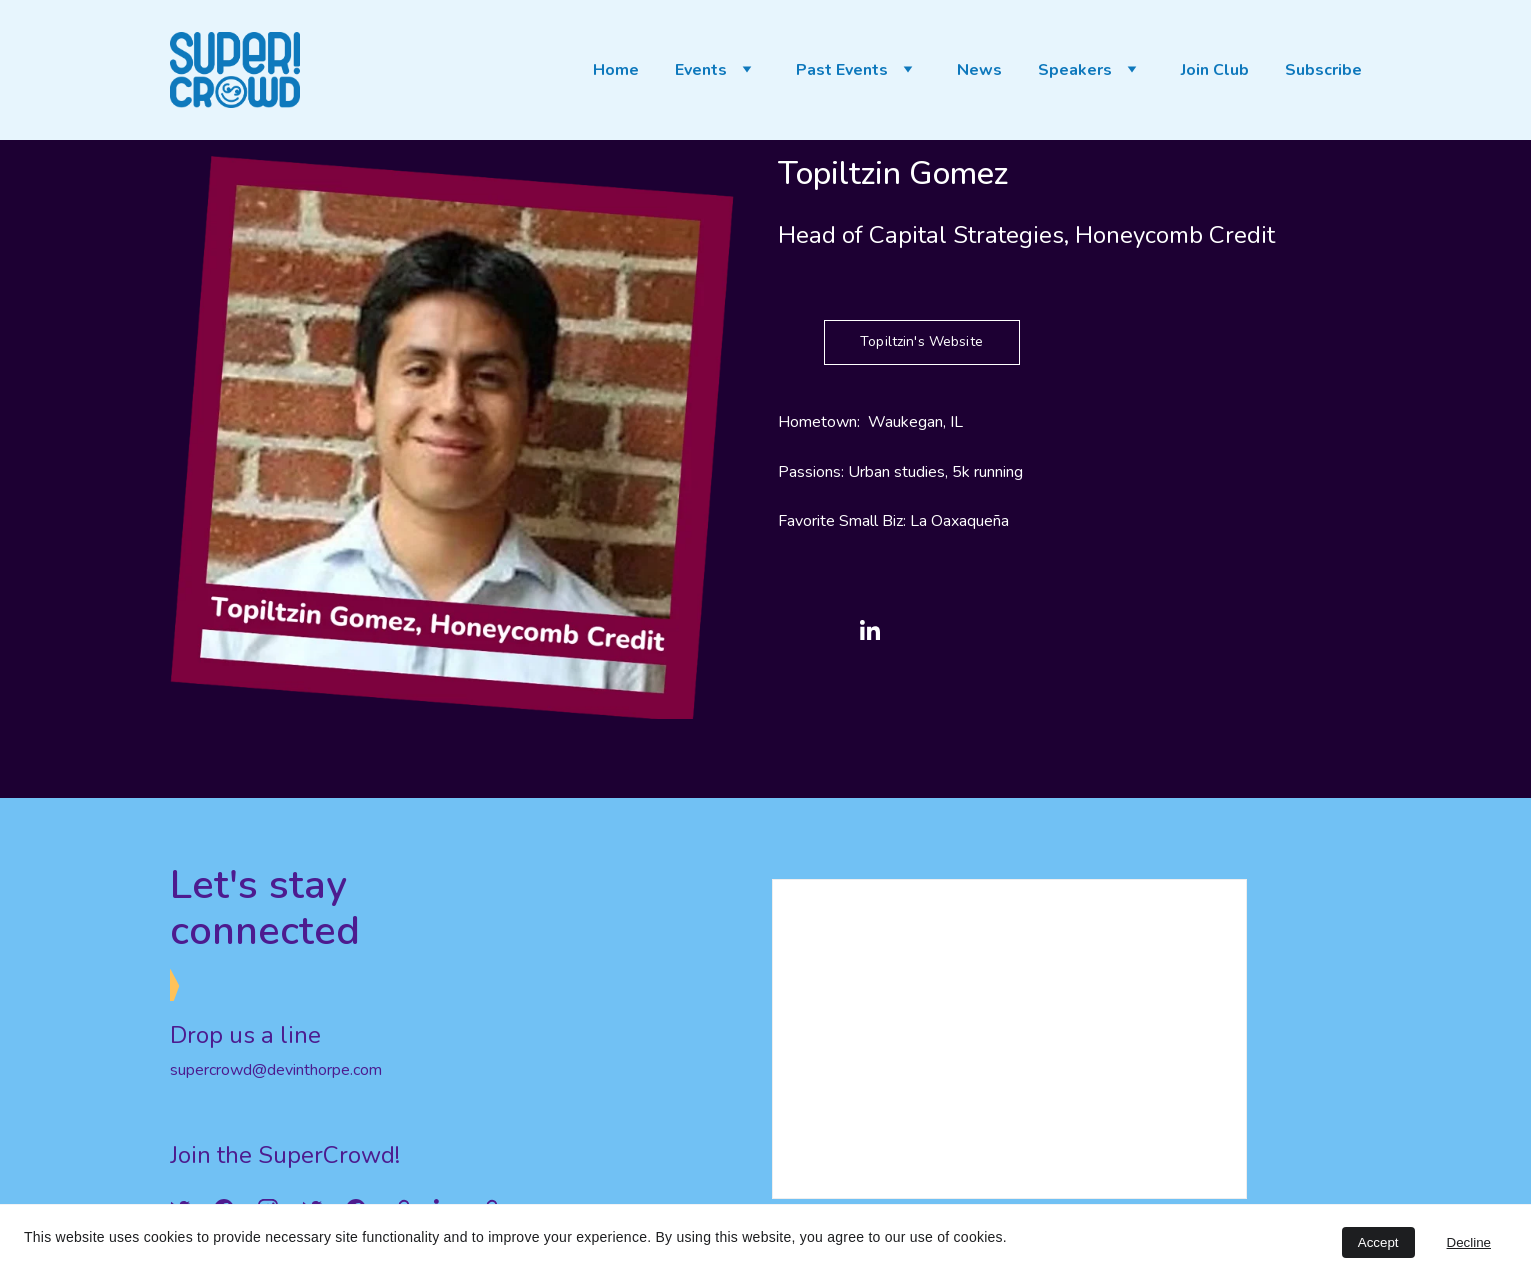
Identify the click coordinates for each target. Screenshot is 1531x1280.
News (979, 70)
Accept (1378, 1242)
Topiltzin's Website (921, 341)
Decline (1469, 1242)
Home (616, 70)
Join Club (1215, 70)
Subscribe (1323, 70)
